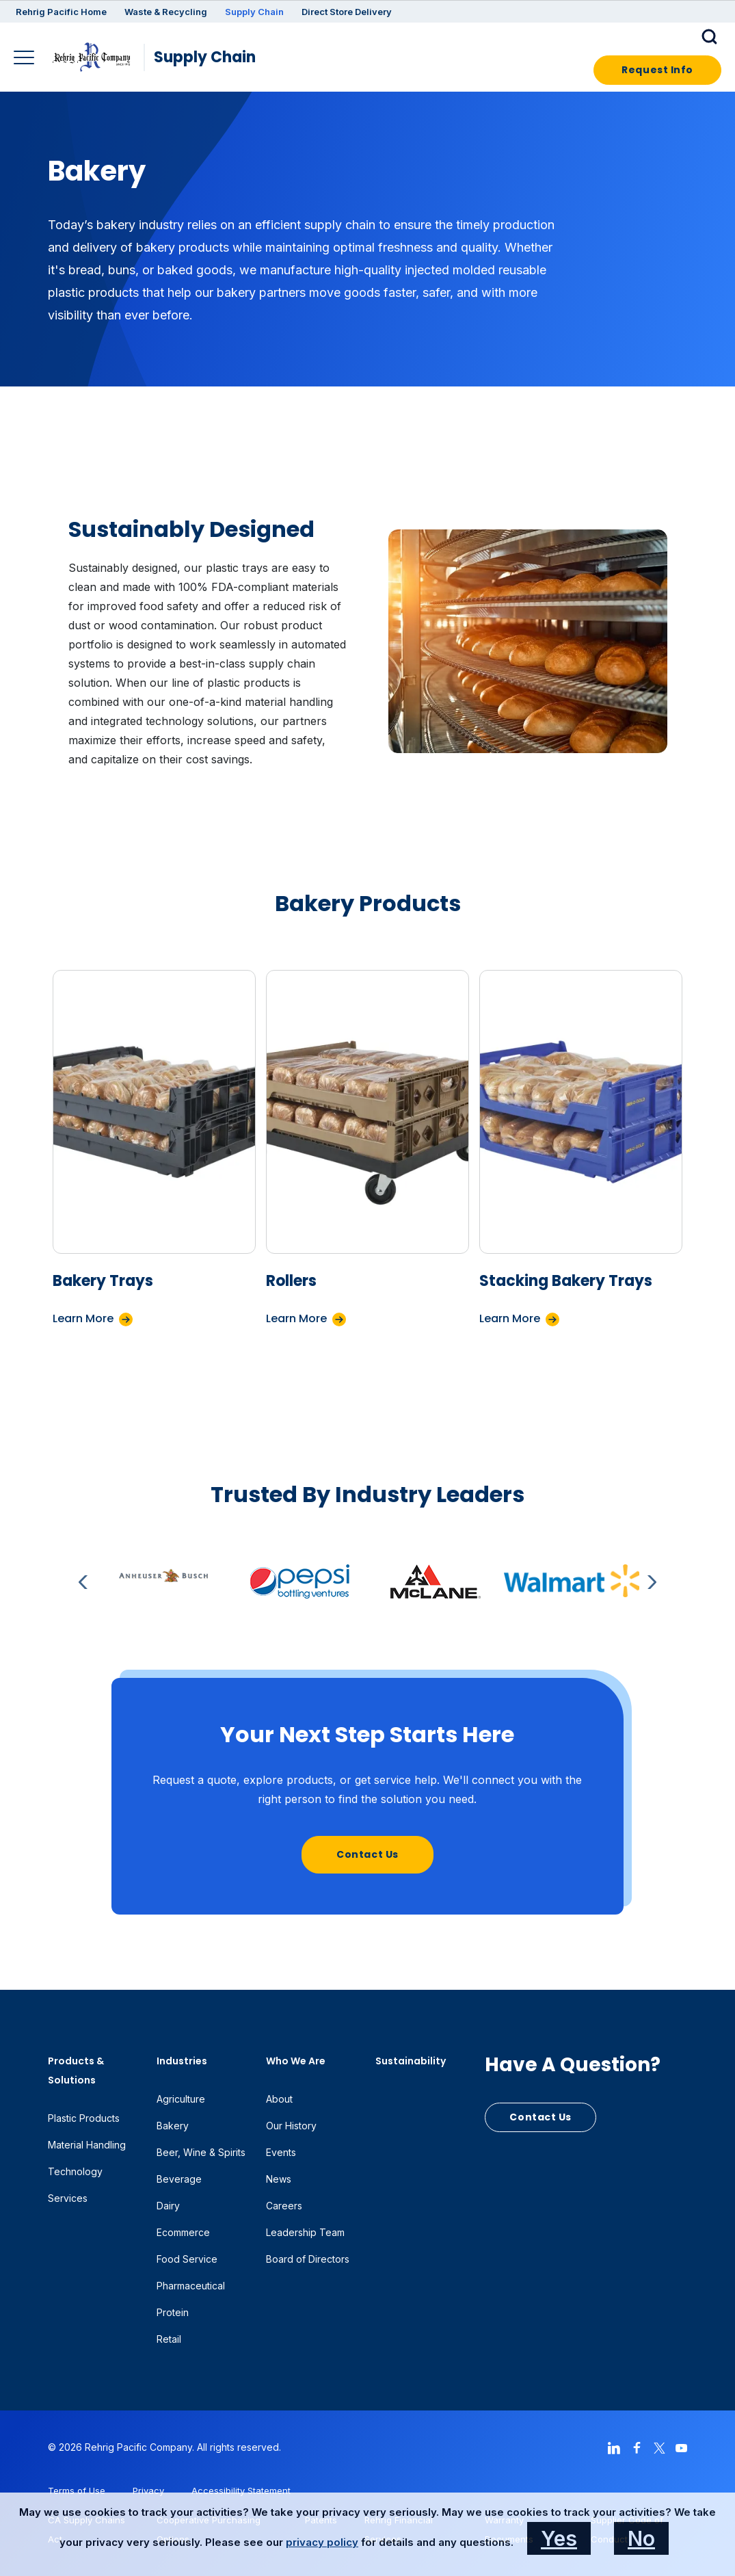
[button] (711, 35)
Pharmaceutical (191, 2285)
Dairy (168, 2205)
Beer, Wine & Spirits (201, 2152)
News (278, 2179)
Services (68, 2198)
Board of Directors (307, 2259)
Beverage (179, 2179)
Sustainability (410, 2061)
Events (281, 2152)
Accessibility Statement (241, 2490)
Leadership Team (305, 2232)
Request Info (657, 70)
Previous (85, 1582)
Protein (173, 2312)
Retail (169, 2339)
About (279, 2099)
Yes (559, 2538)
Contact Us (367, 1854)
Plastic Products (84, 2118)
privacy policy (322, 2542)
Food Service (187, 2259)
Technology (75, 2171)
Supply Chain (254, 11)
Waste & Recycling (165, 11)
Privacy (148, 2490)
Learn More (83, 1318)
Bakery (173, 2125)
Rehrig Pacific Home (61, 11)
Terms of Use (76, 2490)
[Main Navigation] (26, 59)
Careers (284, 2205)
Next (649, 1582)
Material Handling (87, 2145)
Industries (182, 2061)
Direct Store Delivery (347, 11)
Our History (291, 2125)
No (641, 2538)
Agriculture (181, 2099)
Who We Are (295, 2061)
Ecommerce (183, 2232)
